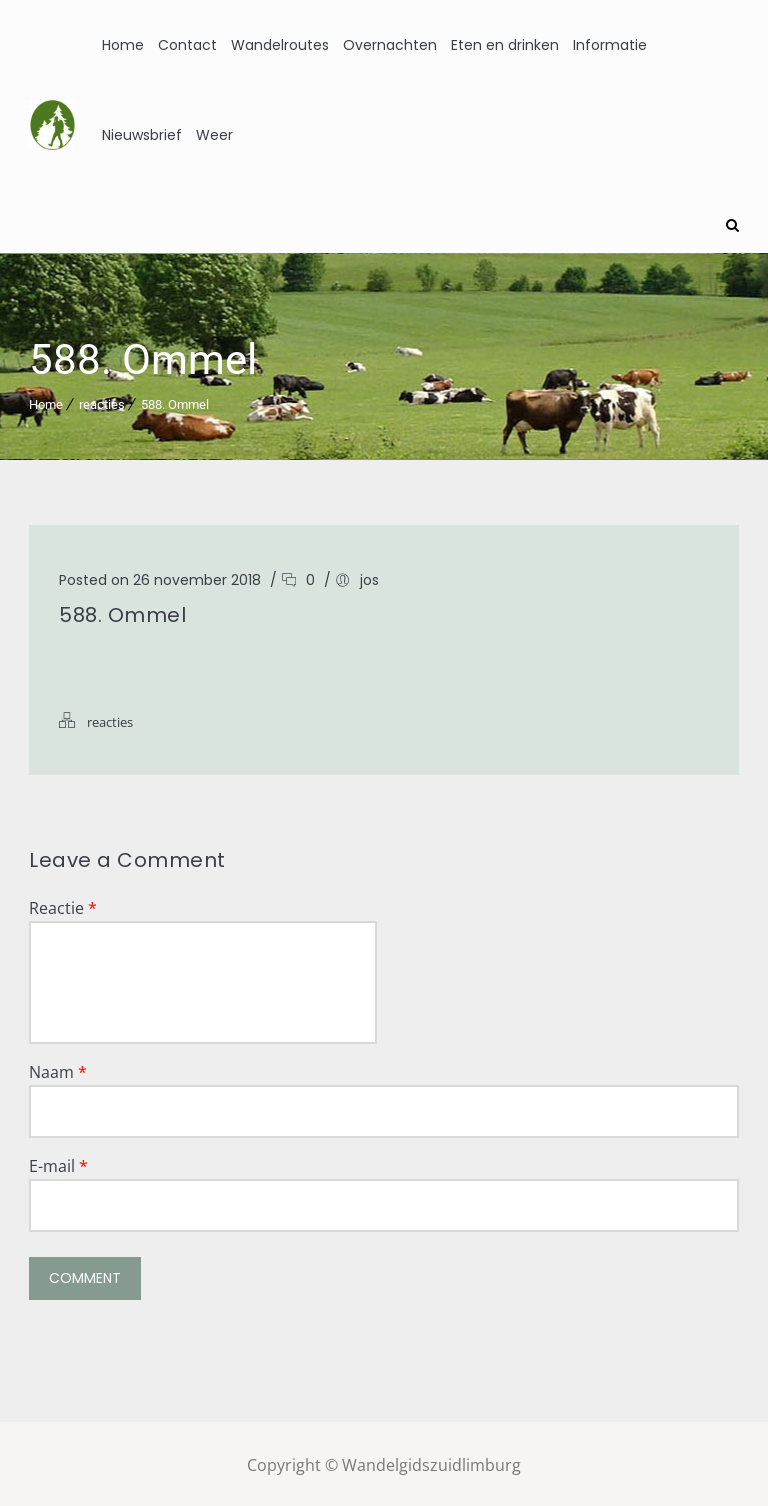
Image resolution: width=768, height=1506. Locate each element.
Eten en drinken (505, 45)
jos (369, 577)
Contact (187, 45)
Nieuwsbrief (142, 135)
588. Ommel (175, 401)
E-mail (58, 1163)
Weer (214, 135)
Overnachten (390, 45)
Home (123, 45)
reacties (102, 401)
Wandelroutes (280, 45)
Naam (58, 1069)
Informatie (610, 45)
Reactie (63, 905)
